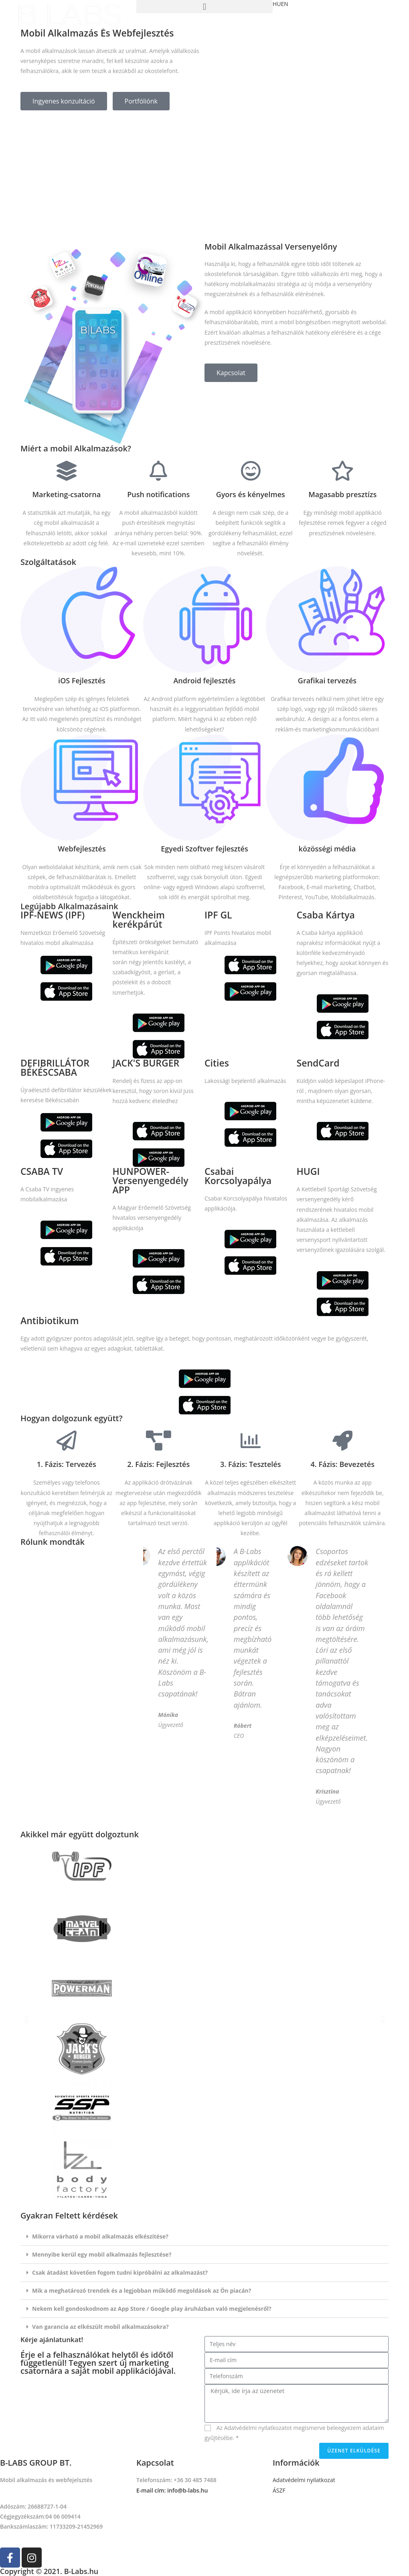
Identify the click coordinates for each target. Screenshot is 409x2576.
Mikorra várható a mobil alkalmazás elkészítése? (100, 2236)
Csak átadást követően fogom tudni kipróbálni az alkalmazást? (120, 2272)
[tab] (204, 2237)
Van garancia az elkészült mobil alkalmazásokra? (100, 2326)
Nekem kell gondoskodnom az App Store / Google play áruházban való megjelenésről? (151, 2308)
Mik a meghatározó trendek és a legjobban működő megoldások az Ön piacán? (141, 2290)
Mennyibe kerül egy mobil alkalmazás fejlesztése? (101, 2254)
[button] (63, 101)
